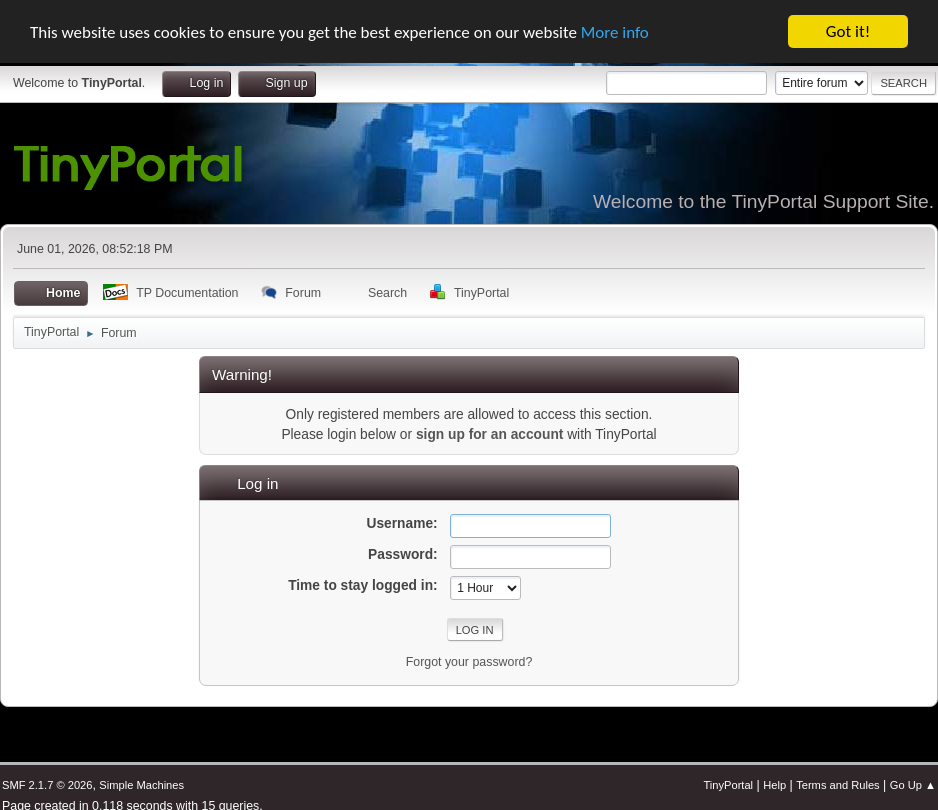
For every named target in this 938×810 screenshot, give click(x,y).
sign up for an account (489, 434)
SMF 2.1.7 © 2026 (47, 785)
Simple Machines (141, 785)
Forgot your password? (469, 662)
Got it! (848, 31)
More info (615, 31)
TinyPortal (728, 785)
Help (774, 785)
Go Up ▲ (913, 785)
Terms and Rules (837, 785)
